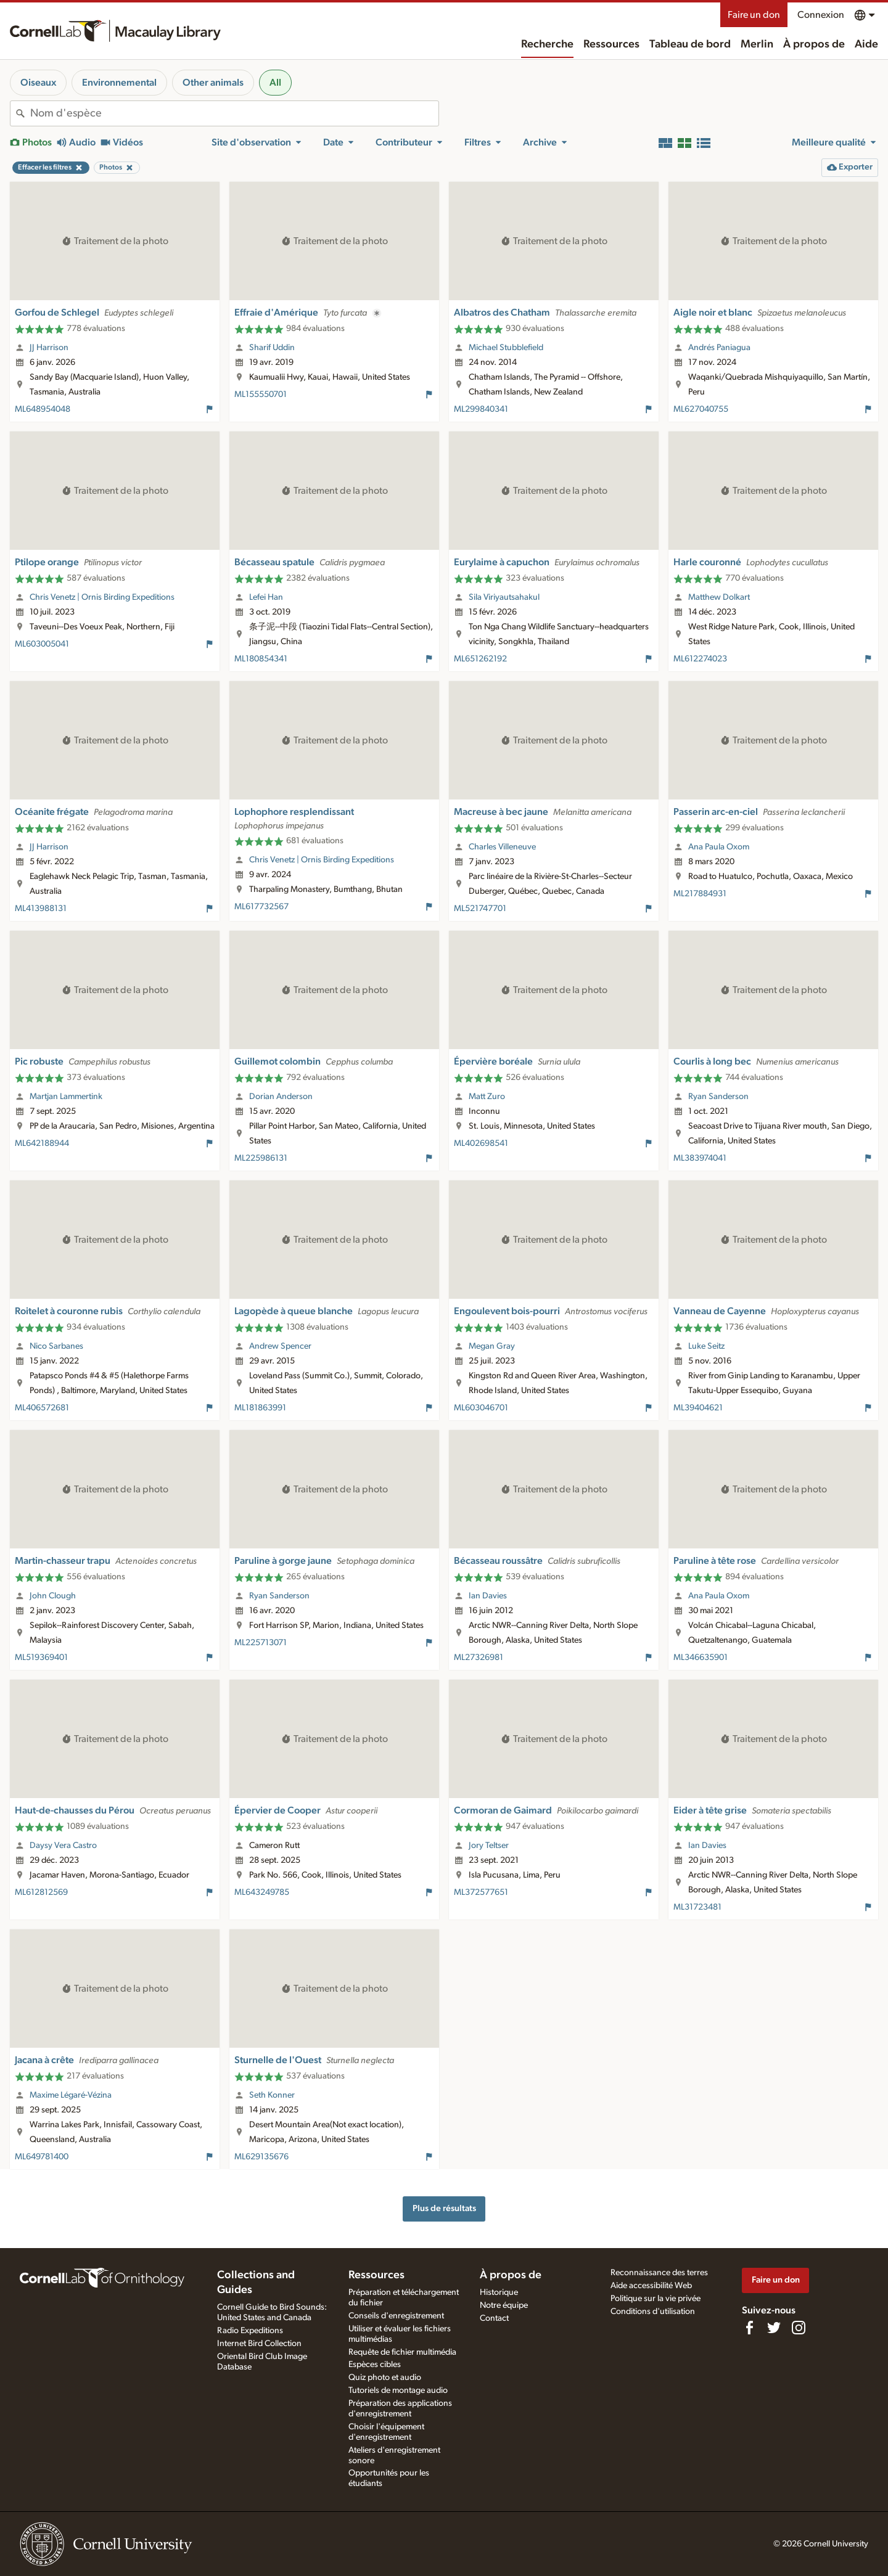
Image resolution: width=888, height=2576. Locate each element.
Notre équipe (504, 2305)
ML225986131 (260, 1158)
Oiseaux (38, 83)
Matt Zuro (487, 1096)
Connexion (820, 15)
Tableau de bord (690, 44)
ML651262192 (480, 659)
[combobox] (234, 113)
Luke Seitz (706, 1346)
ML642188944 (42, 1143)
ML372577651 (481, 1892)
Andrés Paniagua (719, 347)
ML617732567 (261, 906)
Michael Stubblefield (506, 347)
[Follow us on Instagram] (798, 2327)
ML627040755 (700, 409)
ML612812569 (41, 1892)
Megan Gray (492, 1346)
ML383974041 (699, 1158)
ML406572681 (42, 1408)
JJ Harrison (49, 347)
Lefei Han (266, 597)
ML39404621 (698, 1408)
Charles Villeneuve (502, 847)
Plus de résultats (444, 2208)
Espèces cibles (374, 2364)
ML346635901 (700, 1657)
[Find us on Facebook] (749, 2327)
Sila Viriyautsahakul (504, 597)
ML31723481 (697, 1907)
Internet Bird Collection (259, 2343)
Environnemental (119, 83)
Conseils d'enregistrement (396, 2316)
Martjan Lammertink (66, 1096)
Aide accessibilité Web (651, 2285)
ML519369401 (41, 1657)
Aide (866, 44)
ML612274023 (700, 659)
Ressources (611, 44)
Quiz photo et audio (384, 2377)
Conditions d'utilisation (652, 2311)
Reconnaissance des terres (659, 2272)
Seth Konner (272, 2095)
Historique (499, 2292)
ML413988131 (41, 908)
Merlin (757, 44)
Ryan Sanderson (718, 1096)
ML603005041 (42, 644)
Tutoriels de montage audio (398, 2390)
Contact (494, 2318)
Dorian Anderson (281, 1096)
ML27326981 (478, 1657)
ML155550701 (260, 394)
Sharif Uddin (272, 347)
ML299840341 (481, 409)
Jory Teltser (489, 1845)
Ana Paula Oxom (718, 847)
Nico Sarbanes (56, 1346)
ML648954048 (42, 409)
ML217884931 (699, 893)
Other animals (213, 83)
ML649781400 (41, 2157)
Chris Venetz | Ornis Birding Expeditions (102, 597)
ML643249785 (261, 1892)
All (275, 83)
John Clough (53, 1596)
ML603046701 (481, 1408)
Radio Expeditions (250, 2330)
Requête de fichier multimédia (402, 2352)
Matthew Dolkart (719, 597)
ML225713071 (260, 1642)
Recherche (547, 44)
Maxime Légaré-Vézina (71, 2095)
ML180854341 (260, 659)
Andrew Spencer (280, 1346)
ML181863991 (260, 1408)
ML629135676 (261, 2157)
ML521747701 (480, 908)
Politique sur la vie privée (655, 2298)
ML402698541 (481, 1143)
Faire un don (754, 15)
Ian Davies (488, 1596)
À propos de (814, 44)
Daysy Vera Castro (63, 1845)
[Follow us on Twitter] (774, 2327)
